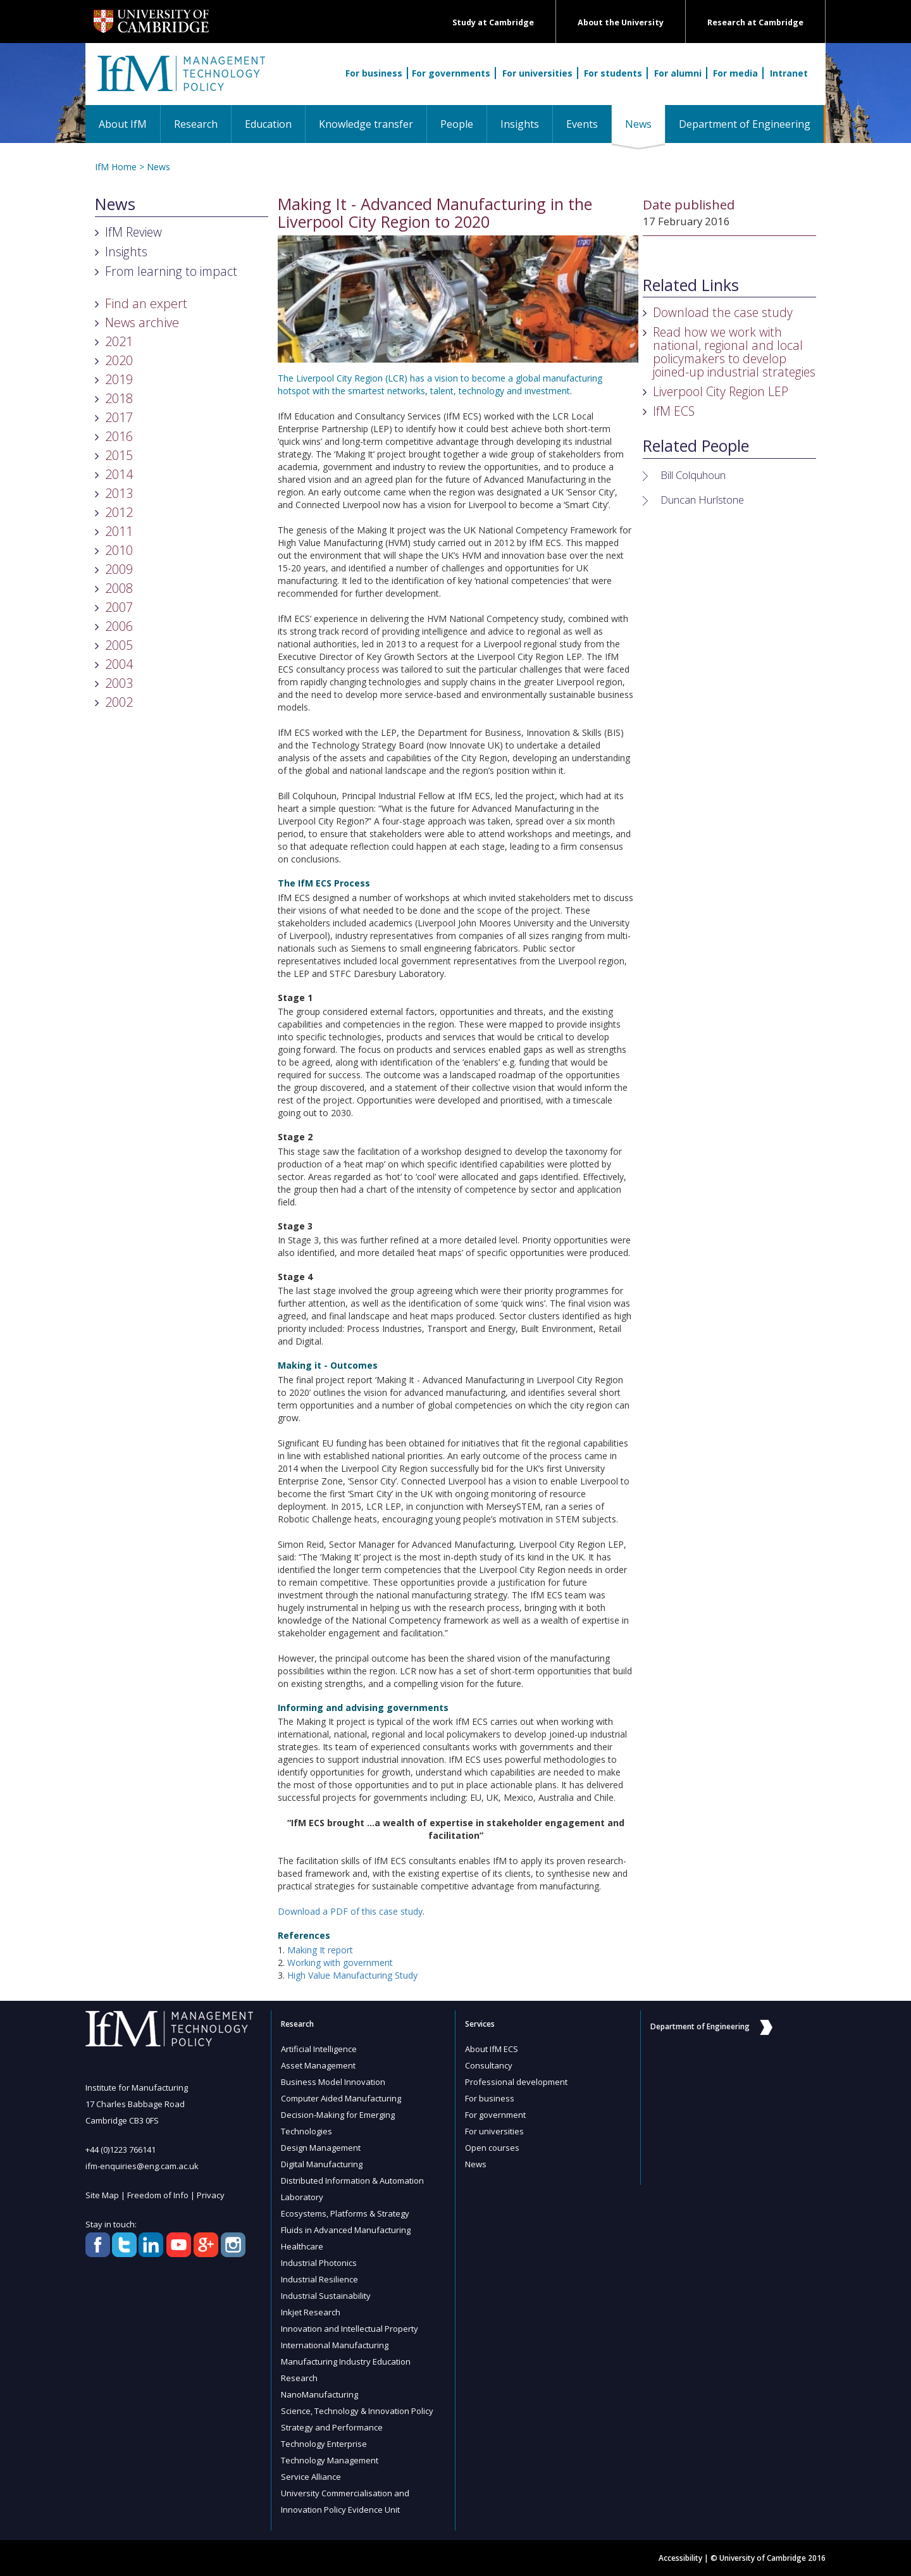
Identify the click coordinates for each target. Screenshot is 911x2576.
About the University (621, 22)
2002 (119, 702)
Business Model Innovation (333, 2082)
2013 (119, 493)
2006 (119, 626)
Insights (519, 124)
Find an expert (146, 303)
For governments (451, 73)
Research (196, 124)
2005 (119, 645)
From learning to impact (171, 271)
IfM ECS (674, 411)
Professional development (516, 2082)
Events (582, 124)
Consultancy (488, 2065)
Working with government (340, 1963)
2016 (119, 436)
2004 (119, 664)
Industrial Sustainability (326, 2295)
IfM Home (116, 167)
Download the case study (723, 312)
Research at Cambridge (755, 22)
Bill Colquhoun (693, 475)
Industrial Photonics (319, 2262)
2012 (119, 512)
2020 (119, 360)
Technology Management (329, 2460)
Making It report (320, 1950)
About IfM (123, 124)
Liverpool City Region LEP (720, 391)
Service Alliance (311, 2476)
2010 (119, 550)
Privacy (211, 2195)
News (645, 123)
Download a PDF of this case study (350, 1911)
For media (735, 73)
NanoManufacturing (319, 2394)
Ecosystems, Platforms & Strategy (345, 2213)
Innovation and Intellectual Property (349, 2328)
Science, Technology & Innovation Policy (357, 2411)
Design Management (321, 2147)
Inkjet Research (310, 2312)
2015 (119, 455)
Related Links (691, 285)
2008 (119, 588)
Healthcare (302, 2246)
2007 (119, 607)
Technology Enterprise (324, 2443)
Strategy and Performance (332, 2427)
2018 (119, 398)
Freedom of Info (158, 2195)
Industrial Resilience (319, 2279)
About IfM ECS (491, 2049)
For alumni (678, 73)
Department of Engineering (744, 124)
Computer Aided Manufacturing (341, 2098)
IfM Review (133, 231)
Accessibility (680, 2558)
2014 (119, 474)
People (456, 124)
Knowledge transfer (366, 124)
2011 (119, 531)
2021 (119, 341)
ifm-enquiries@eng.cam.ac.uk (142, 2166)
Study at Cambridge (493, 22)
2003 (119, 683)
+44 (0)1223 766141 (120, 2149)
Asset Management (318, 2065)
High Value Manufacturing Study (352, 1975)
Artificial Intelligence (319, 2049)
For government (495, 2114)
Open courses (492, 2147)
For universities (537, 73)
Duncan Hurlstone (702, 499)
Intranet (789, 73)
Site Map (102, 2195)
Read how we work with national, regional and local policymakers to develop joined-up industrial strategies (734, 351)
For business (373, 73)
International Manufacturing (334, 2345)
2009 (119, 569)
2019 (119, 379)
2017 (119, 417)
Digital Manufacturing (322, 2164)
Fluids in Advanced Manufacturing (346, 2230)
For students (613, 73)
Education (268, 124)
